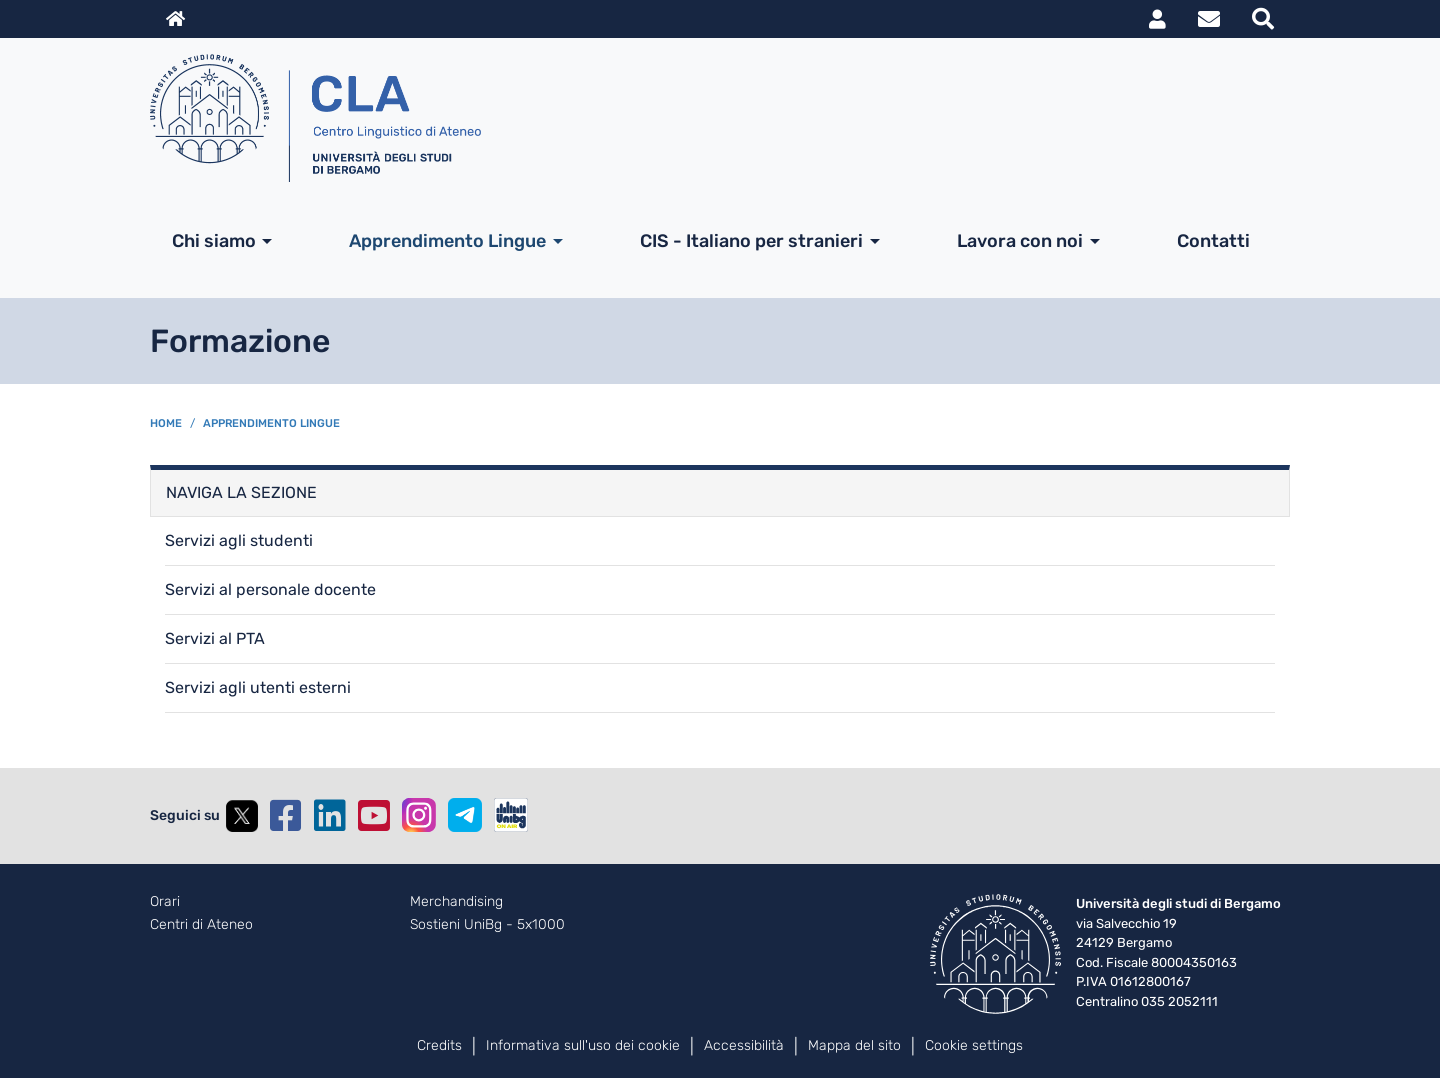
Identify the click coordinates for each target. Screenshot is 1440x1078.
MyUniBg (1157, 19)
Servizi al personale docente (270, 589)
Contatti (1213, 241)
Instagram (419, 815)
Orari (165, 902)
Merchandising (456, 902)
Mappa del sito (854, 1045)
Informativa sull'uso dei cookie (583, 1045)
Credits (439, 1045)
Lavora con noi (1020, 241)
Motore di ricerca (1263, 19)
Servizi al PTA (215, 638)
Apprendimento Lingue (447, 241)
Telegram (465, 815)
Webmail (1209, 19)
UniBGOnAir (511, 815)
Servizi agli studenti (239, 540)
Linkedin (330, 816)
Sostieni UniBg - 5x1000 (487, 925)
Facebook (286, 816)
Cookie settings (974, 1045)
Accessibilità (744, 1045)
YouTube (374, 816)
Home (166, 423)
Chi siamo (214, 241)
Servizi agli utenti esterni (258, 687)
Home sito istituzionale (175, 19)
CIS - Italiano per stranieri (751, 241)
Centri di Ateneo (201, 925)
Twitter (242, 816)
